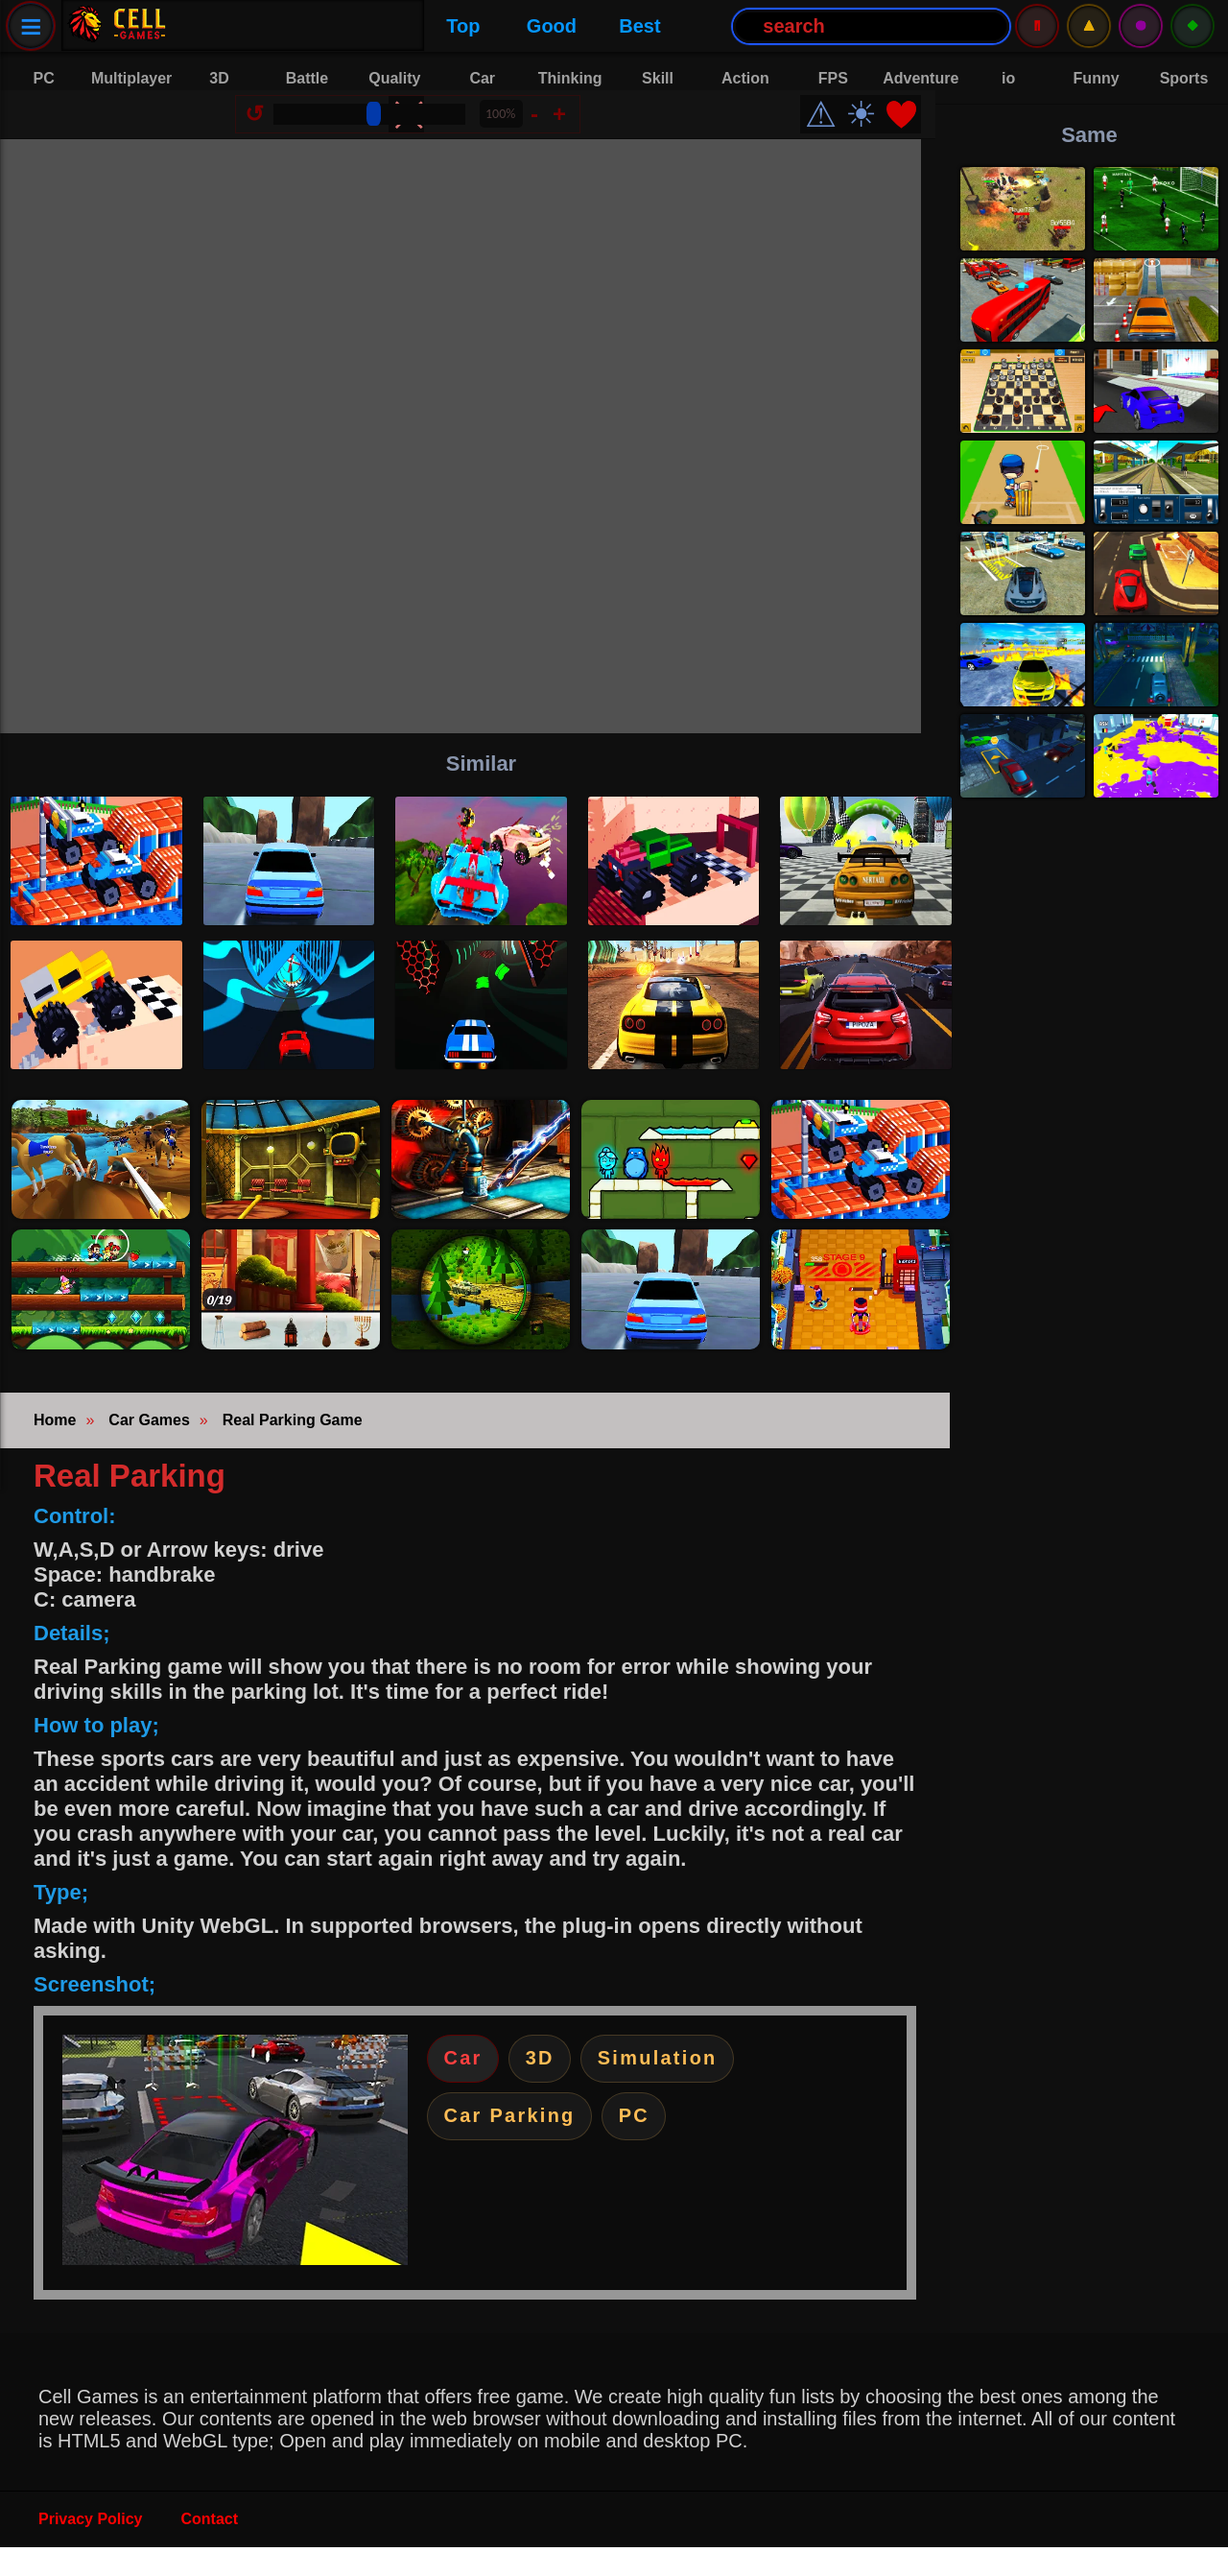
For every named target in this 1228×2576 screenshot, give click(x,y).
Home (55, 1449)
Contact (210, 2548)
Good (310, 25)
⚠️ (1089, 25)
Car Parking (518, 2153)
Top (221, 25)
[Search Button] (629, 26)
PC (656, 2153)
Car (468, 2090)
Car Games (149, 1449)
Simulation (684, 2090)
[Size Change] (384, 128)
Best (397, 25)
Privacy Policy (90, 2548)
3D (555, 2090)
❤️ (916, 129)
